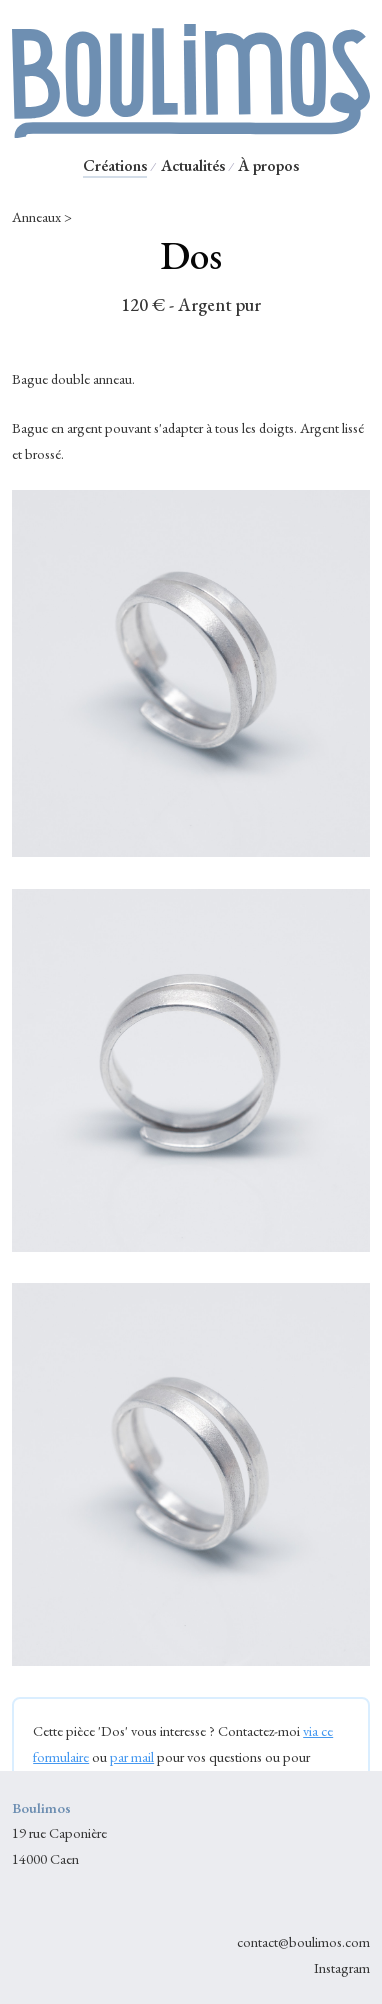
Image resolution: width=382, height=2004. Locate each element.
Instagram (342, 1967)
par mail (132, 1756)
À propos (268, 165)
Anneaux (36, 216)
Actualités (193, 165)
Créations (115, 165)
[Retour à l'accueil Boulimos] (191, 129)
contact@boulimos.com (303, 1941)
